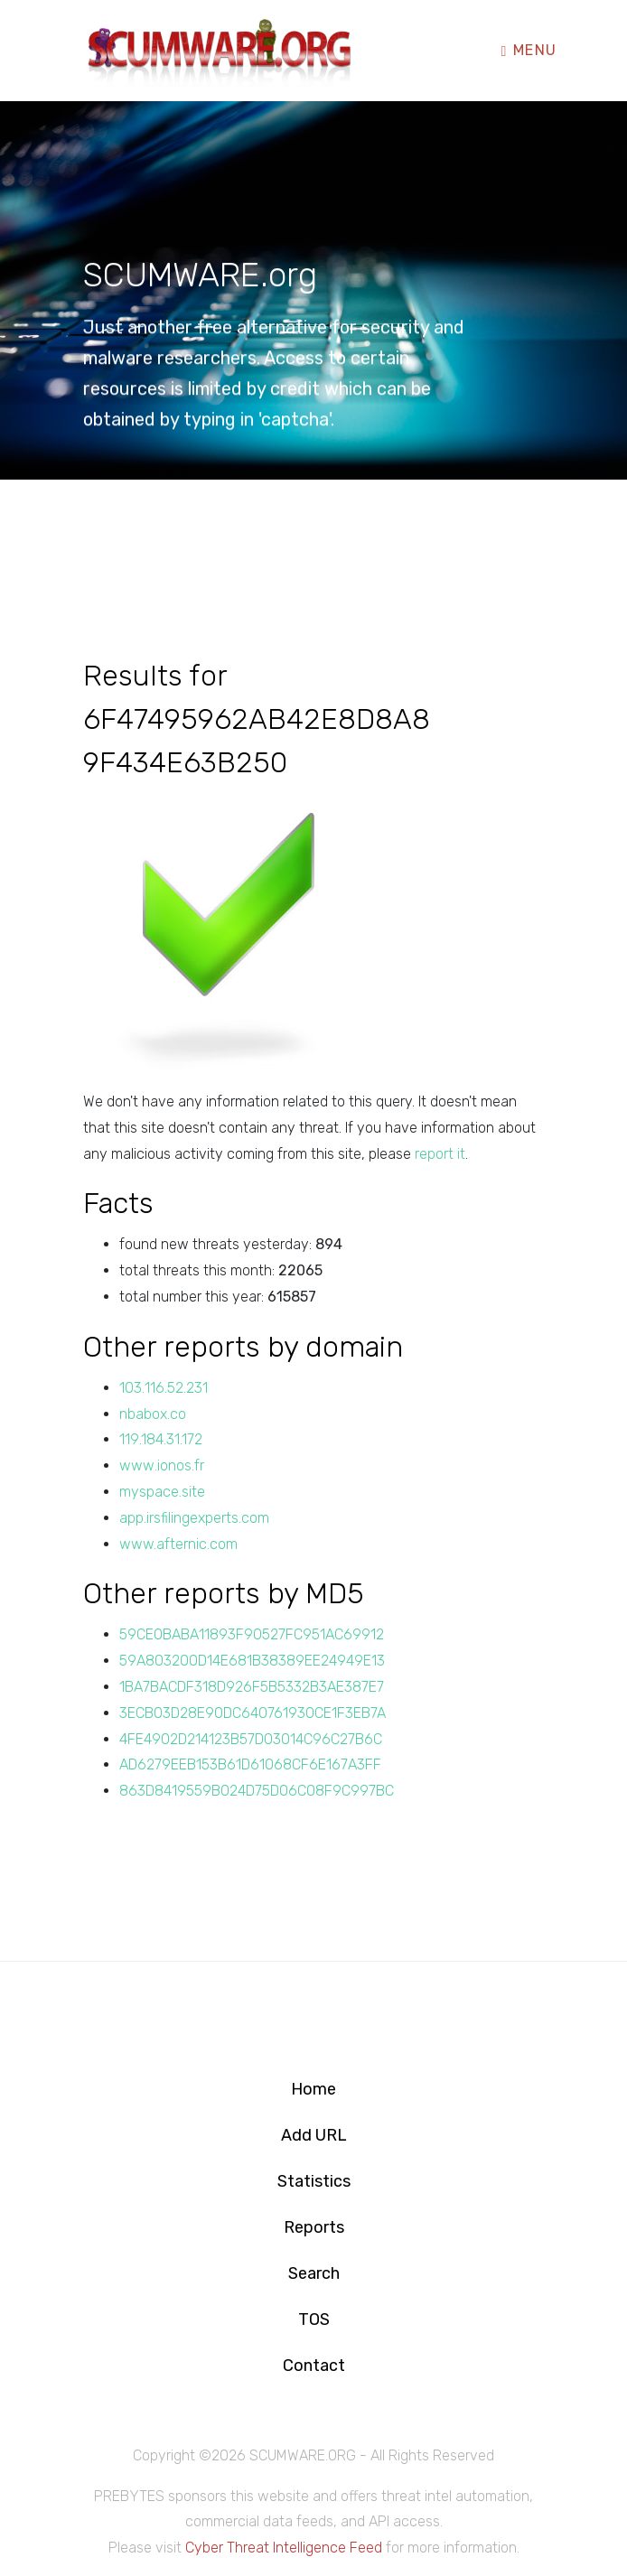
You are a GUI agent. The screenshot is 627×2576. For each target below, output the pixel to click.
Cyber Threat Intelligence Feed (283, 2547)
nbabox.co (152, 1414)
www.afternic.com (178, 1544)
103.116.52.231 (163, 1387)
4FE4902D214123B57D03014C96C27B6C (250, 1739)
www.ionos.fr (161, 1465)
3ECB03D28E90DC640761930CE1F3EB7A (252, 1713)
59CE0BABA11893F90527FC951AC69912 (251, 1634)
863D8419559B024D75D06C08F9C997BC (256, 1790)
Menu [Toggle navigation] (529, 48)
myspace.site (162, 1491)
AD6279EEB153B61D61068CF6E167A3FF (250, 1764)
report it (440, 1153)
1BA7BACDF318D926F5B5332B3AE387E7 (251, 1686)
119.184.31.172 (160, 1439)
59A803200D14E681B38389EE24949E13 (252, 1660)
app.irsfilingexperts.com (194, 1517)
